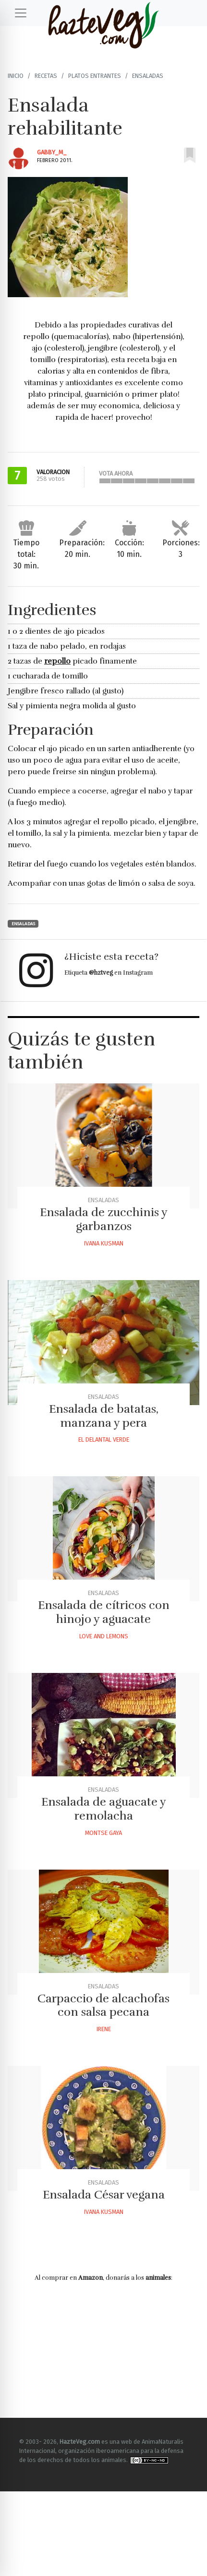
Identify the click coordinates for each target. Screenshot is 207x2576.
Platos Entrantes (94, 75)
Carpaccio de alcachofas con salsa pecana (103, 2005)
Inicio (16, 75)
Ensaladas (147, 75)
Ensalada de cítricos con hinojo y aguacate (104, 1612)
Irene (104, 2029)
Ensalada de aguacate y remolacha (103, 1809)
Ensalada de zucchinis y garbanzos (104, 1219)
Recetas (46, 75)
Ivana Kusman (103, 1243)
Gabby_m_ (52, 152)
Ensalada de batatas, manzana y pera (103, 1416)
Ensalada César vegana (104, 2194)
